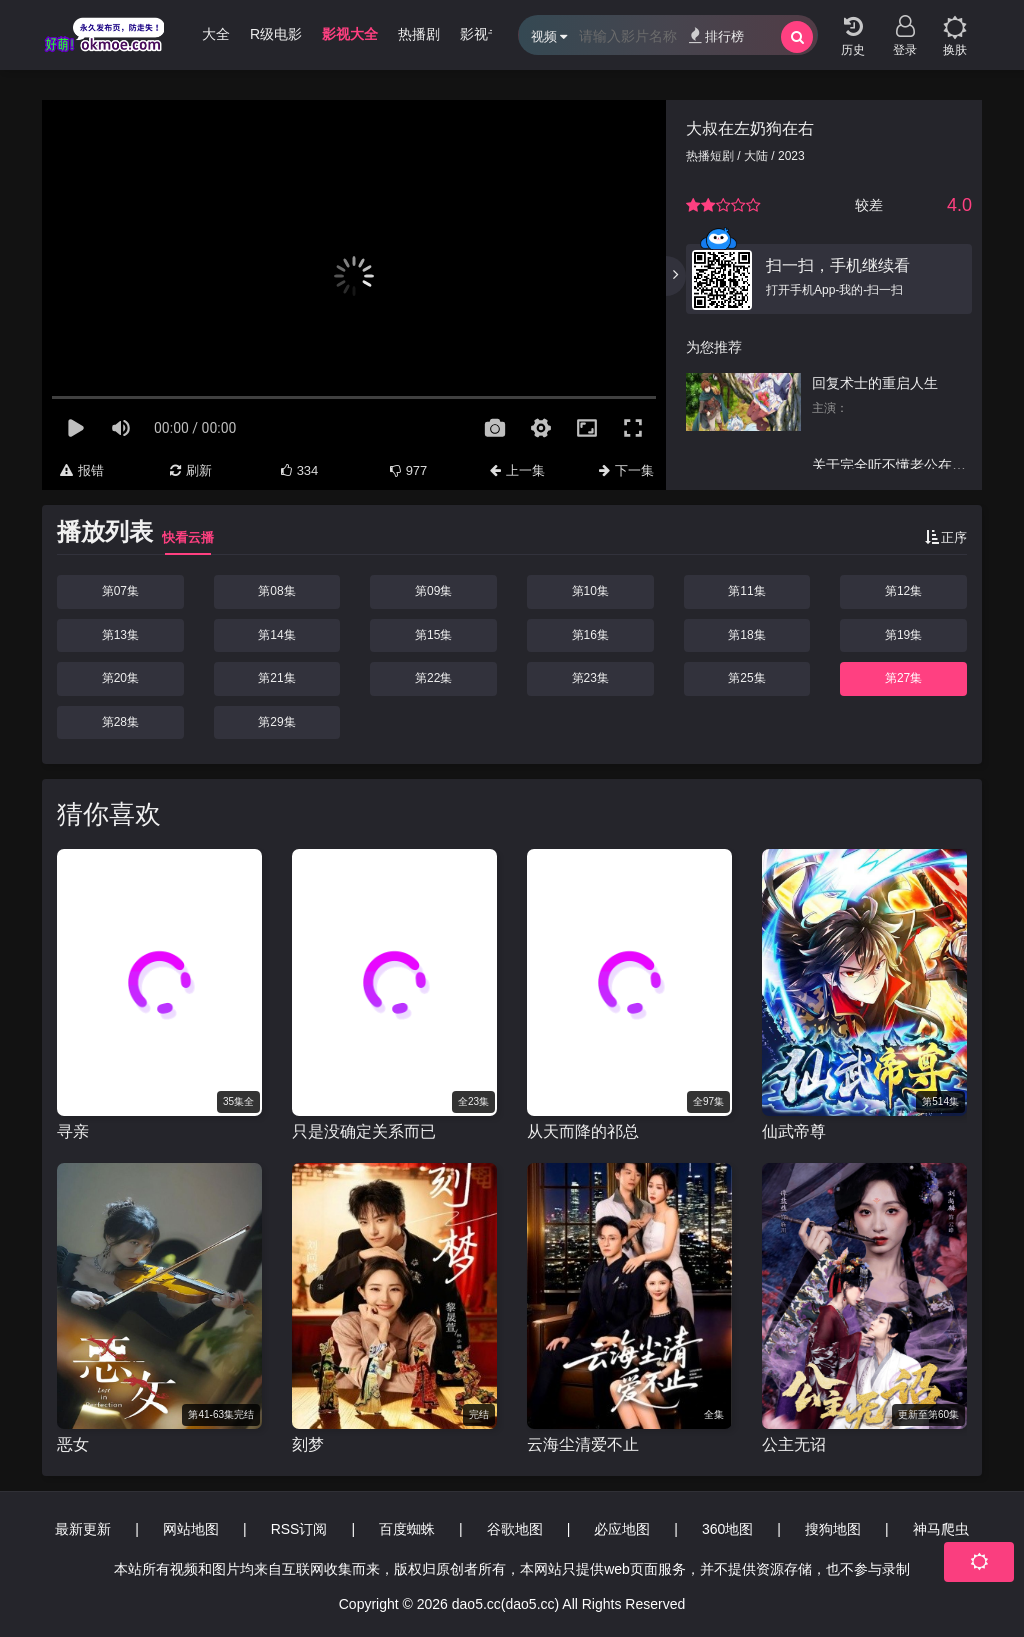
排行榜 (716, 35)
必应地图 (622, 1529)
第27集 (903, 678)
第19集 (903, 635)
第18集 (746, 635)
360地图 (727, 1529)
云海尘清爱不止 (583, 1444)
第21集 (276, 678)
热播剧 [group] (419, 34)
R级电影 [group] (276, 34)
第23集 (590, 678)
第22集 (433, 678)
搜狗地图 (833, 1529)
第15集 (433, 635)
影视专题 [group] (488, 34)
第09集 (433, 591)
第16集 (590, 635)
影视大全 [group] (350, 34)
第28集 (120, 722)
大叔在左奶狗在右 (750, 128)
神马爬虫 (941, 1529)
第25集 (746, 678)
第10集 (590, 591)
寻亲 (73, 1131)
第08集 (276, 591)
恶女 (73, 1444)
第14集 (276, 635)
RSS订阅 (299, 1529)
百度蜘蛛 (407, 1529)
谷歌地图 (515, 1529)
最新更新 (83, 1529)
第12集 (903, 591)
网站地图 (191, 1529)
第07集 (120, 591)
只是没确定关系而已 (364, 1131)
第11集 (746, 591)
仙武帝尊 (794, 1131)
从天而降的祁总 (583, 1131)
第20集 (120, 678)
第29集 (276, 722)
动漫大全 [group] (202, 34)
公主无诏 (794, 1444)
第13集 (120, 635)
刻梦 (308, 1444)
